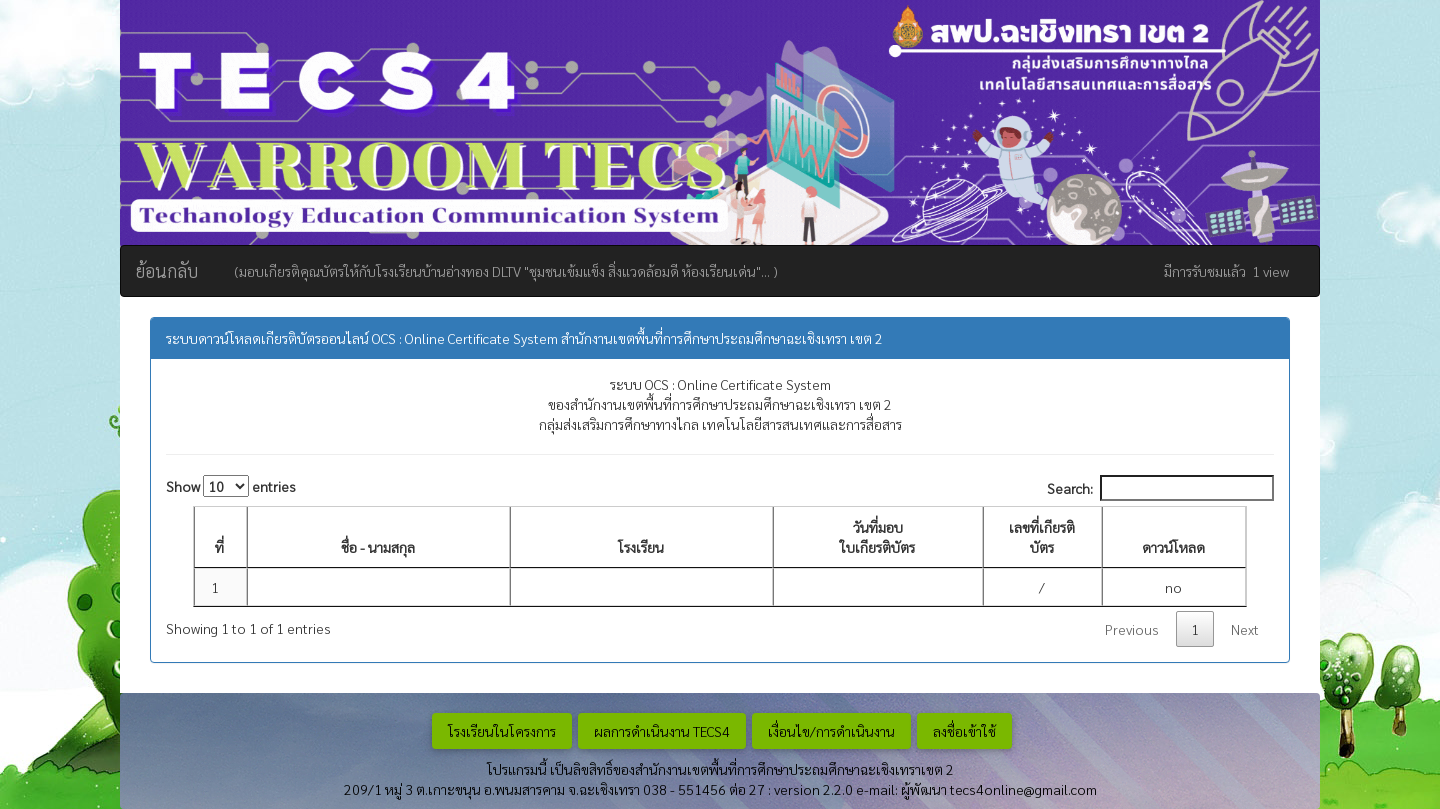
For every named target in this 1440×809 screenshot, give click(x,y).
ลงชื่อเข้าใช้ (964, 731)
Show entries (231, 486)
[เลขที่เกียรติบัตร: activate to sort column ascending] (1042, 537)
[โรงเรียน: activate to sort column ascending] (641, 537)
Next (1245, 629)
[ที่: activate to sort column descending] (220, 537)
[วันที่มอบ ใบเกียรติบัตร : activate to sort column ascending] (878, 537)
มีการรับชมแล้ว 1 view (1226, 271)
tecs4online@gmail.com (1023, 789)
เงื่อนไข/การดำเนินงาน (831, 731)
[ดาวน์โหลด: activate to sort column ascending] (1174, 537)
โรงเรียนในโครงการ (502, 731)
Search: (1160, 488)
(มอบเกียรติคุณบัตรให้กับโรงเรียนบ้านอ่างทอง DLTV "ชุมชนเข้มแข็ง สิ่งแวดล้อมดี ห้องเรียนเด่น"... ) (503, 271)
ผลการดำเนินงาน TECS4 (662, 731)
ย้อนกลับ (167, 270)
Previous (1132, 629)
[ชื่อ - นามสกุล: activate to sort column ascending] (378, 537)
